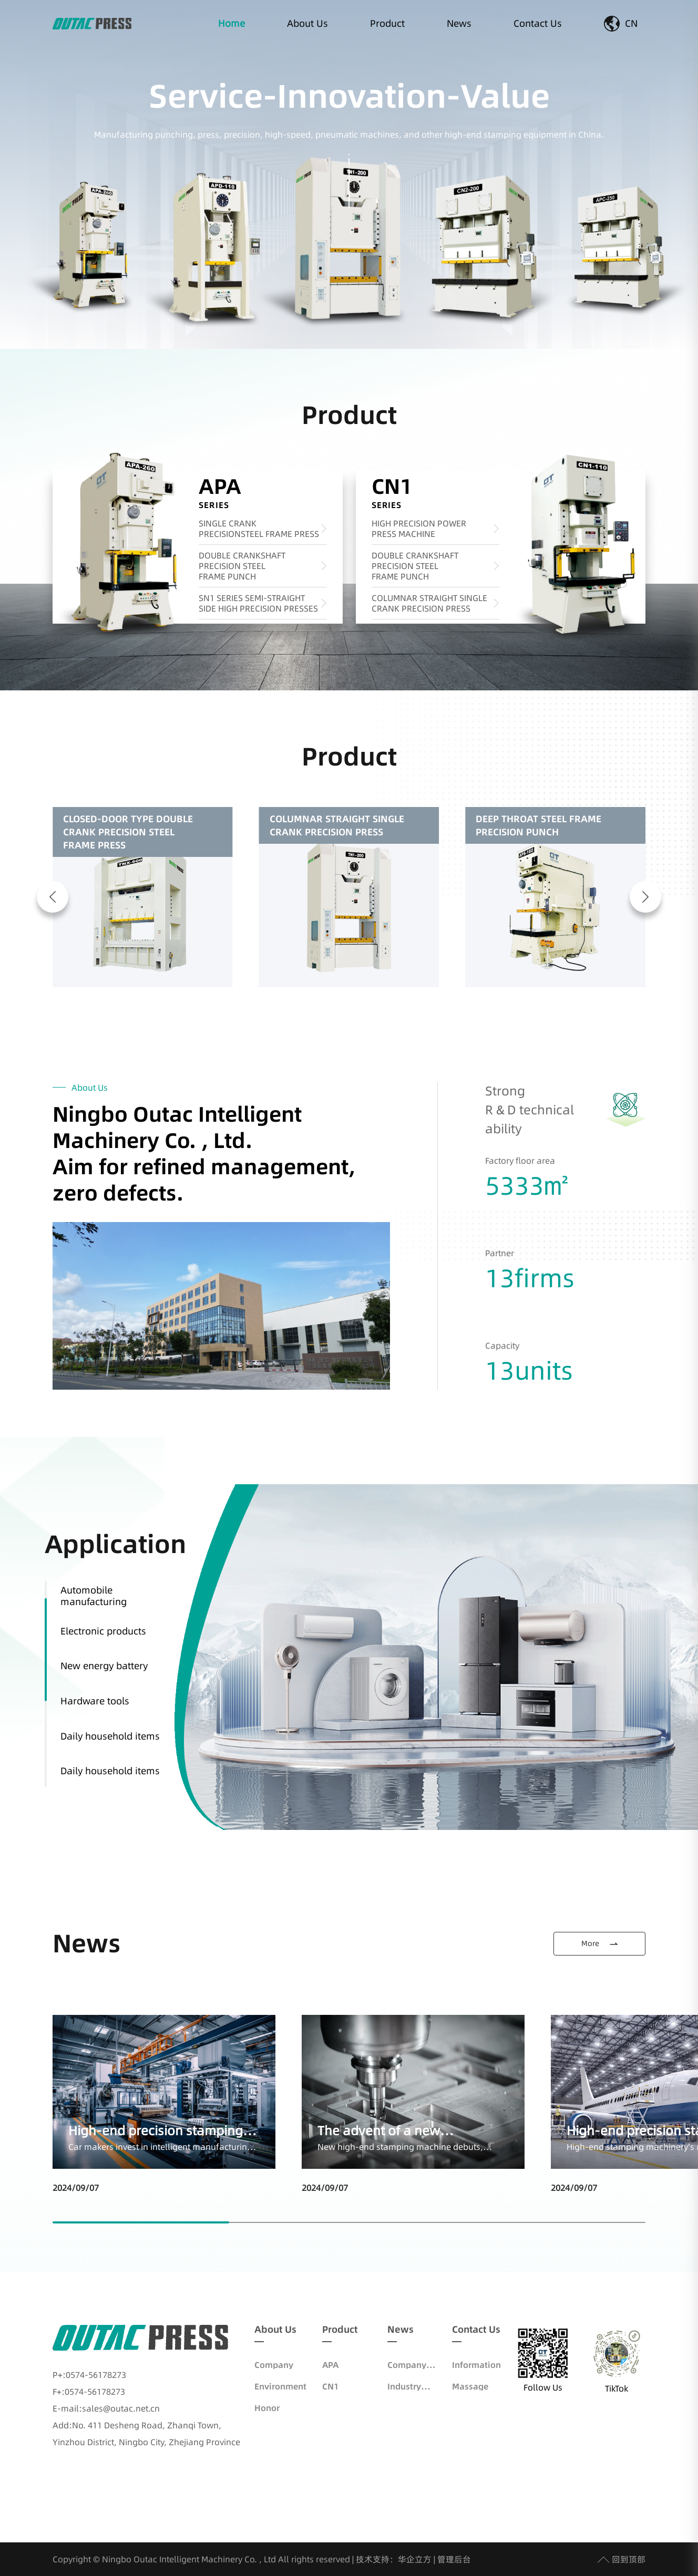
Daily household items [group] (110, 1736)
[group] (143, 897)
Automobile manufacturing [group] (93, 1596)
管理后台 (454, 2559)
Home (231, 23)
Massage (470, 2386)
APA (330, 2365)
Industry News (404, 2386)
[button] (52, 897)
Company (273, 2365)
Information (476, 2365)
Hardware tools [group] (94, 1701)
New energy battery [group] (104, 1666)
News (459, 23)
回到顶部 (621, 2559)
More (599, 1943)
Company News (406, 2365)
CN (621, 24)
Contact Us (538, 23)
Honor (267, 2408)
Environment (280, 2386)
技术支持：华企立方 (394, 2559)
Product (387, 23)
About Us (307, 23)
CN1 (330, 2386)
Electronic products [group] (103, 1631)
